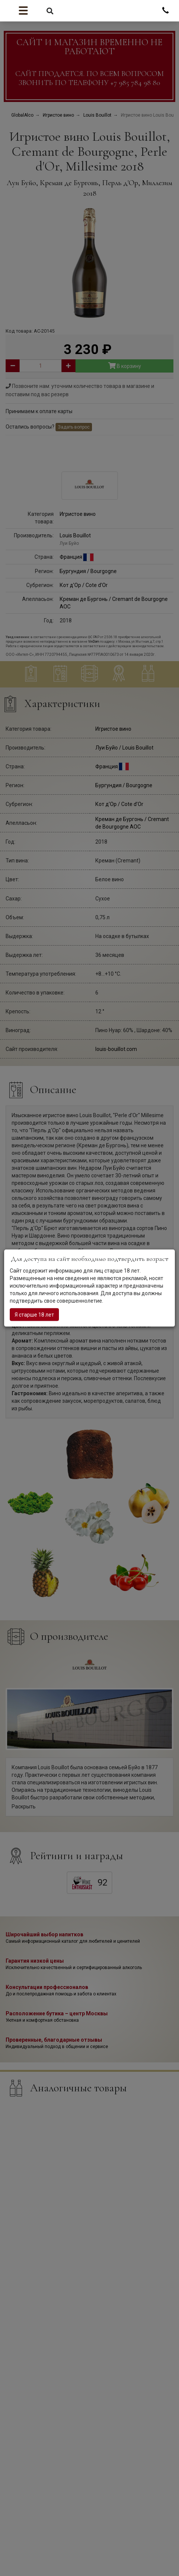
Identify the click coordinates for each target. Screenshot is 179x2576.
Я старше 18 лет (34, 1314)
